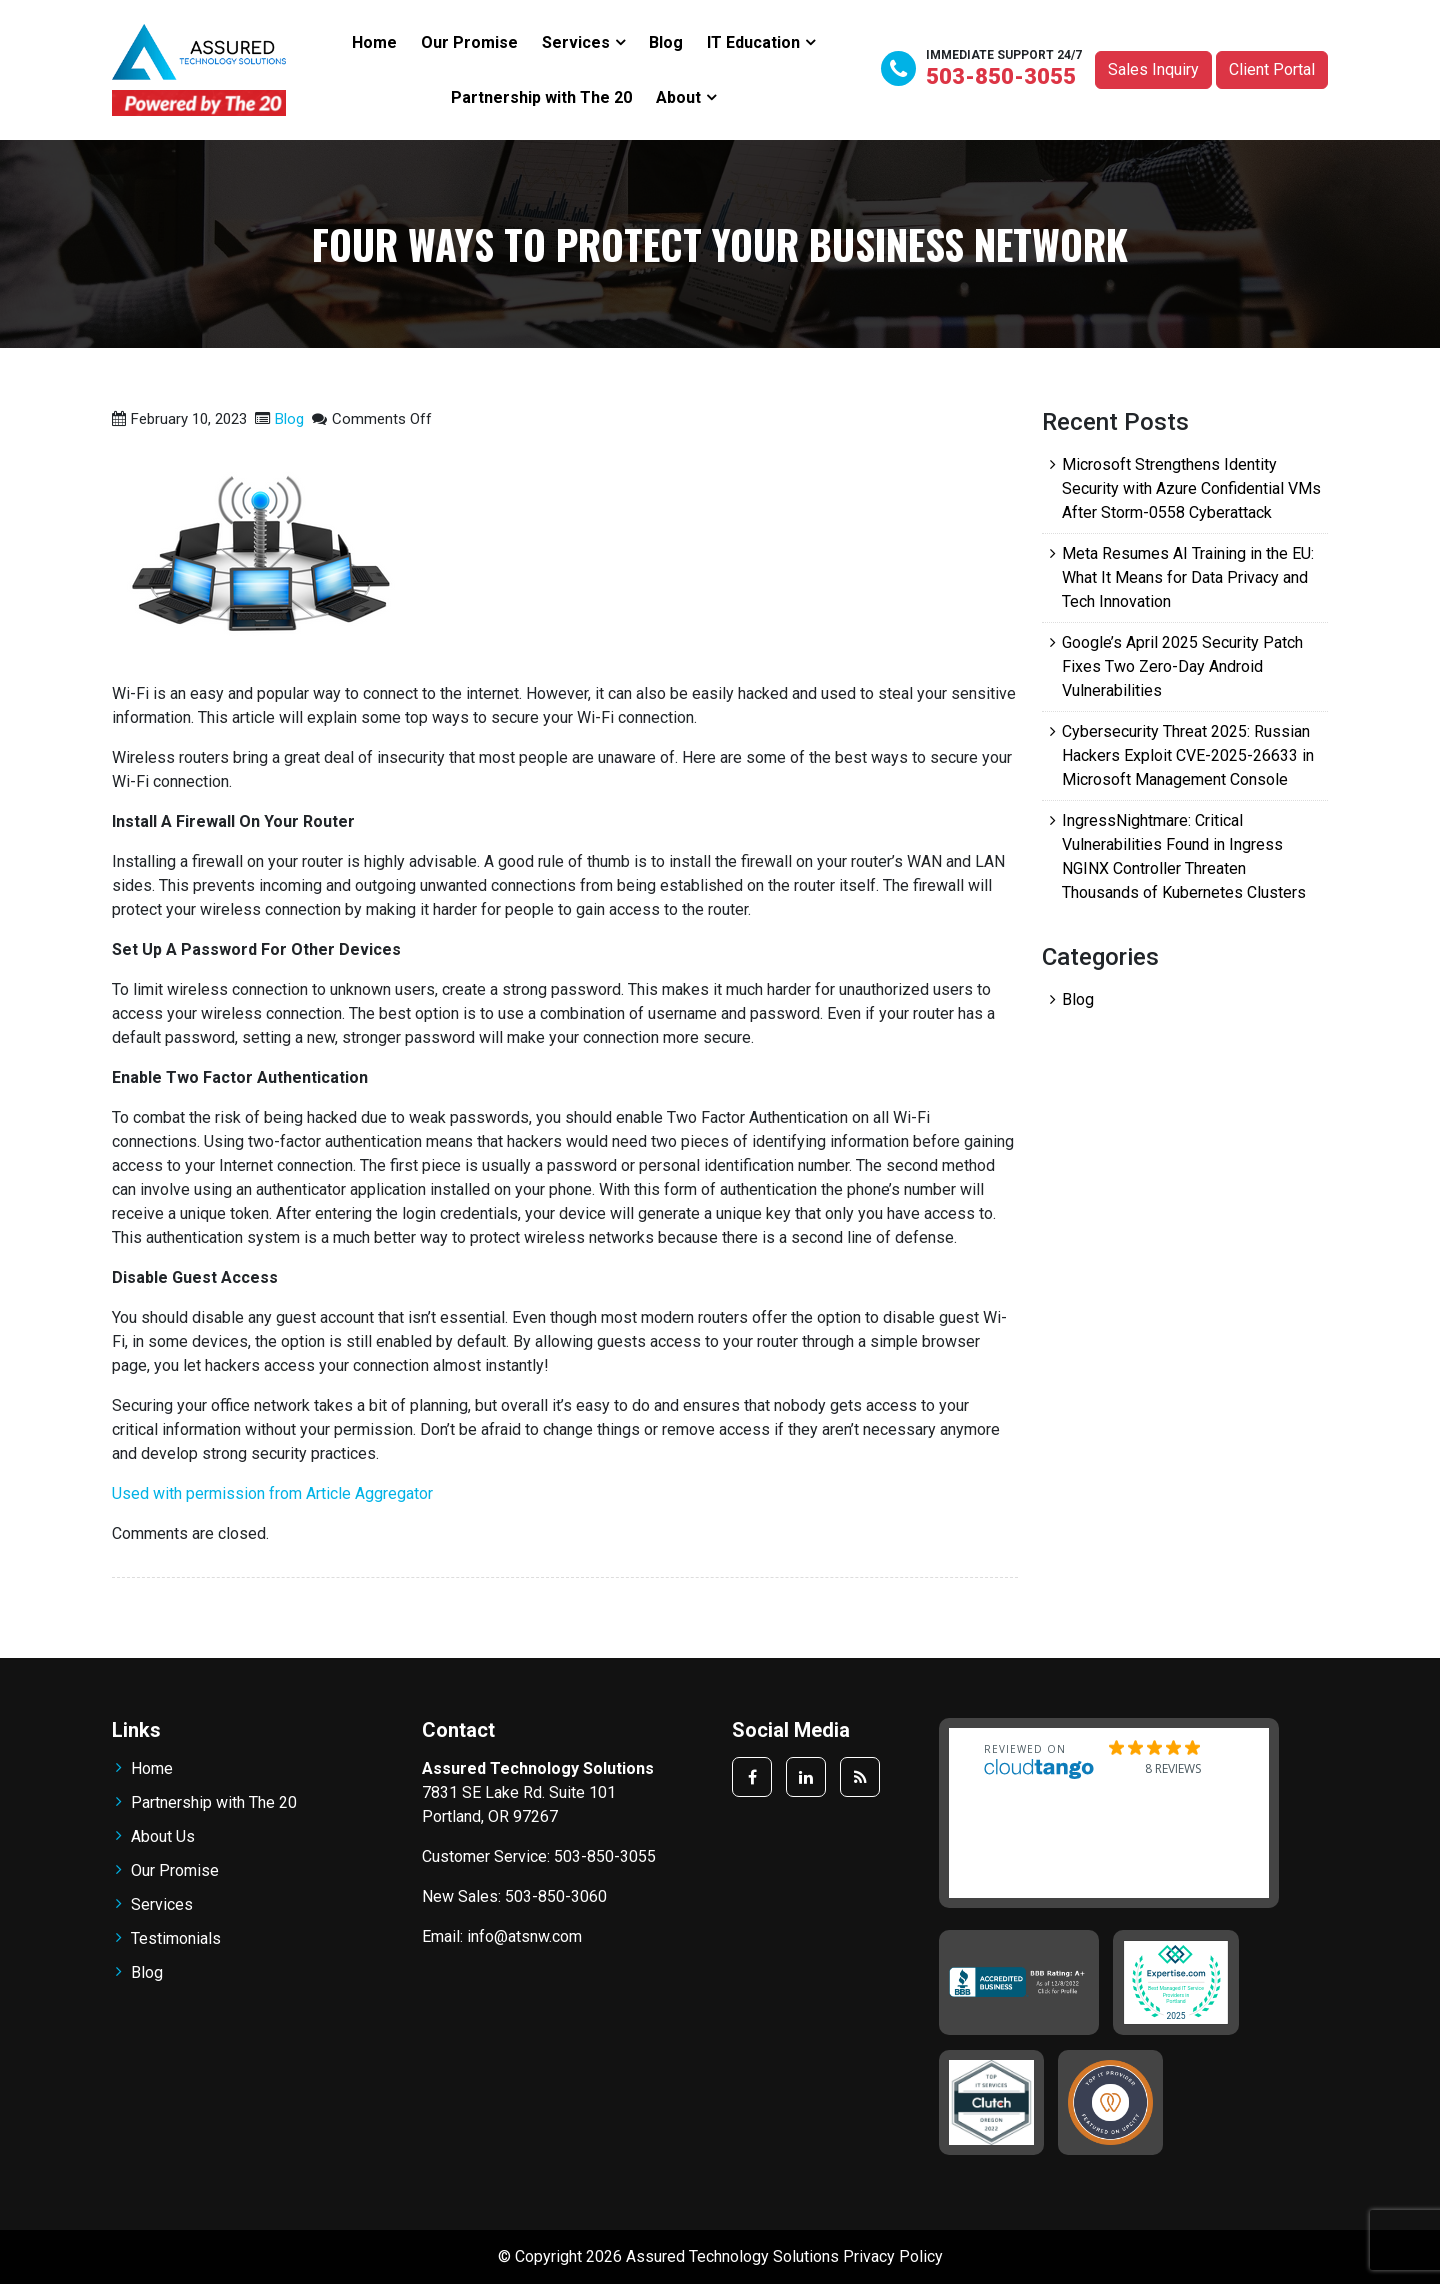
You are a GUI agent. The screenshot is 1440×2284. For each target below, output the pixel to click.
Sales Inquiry (1153, 69)
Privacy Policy (893, 2256)
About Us (163, 1836)
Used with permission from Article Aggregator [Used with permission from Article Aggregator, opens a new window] (272, 1493)
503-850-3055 (1001, 76)
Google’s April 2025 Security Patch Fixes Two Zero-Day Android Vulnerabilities (1182, 666)
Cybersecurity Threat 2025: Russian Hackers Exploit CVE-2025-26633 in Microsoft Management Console (1188, 755)
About (678, 97)
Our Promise (469, 42)
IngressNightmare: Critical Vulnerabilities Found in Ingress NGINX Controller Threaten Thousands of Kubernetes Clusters (1184, 856)
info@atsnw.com (524, 1936)
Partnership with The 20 (541, 97)
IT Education (753, 42)
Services (576, 42)
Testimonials (176, 1938)
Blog (666, 42)
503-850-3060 (556, 1896)
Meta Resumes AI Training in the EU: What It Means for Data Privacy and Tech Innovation (1188, 577)
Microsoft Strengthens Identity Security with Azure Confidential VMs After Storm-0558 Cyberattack (1191, 488)
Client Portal (1272, 69)
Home (374, 42)
